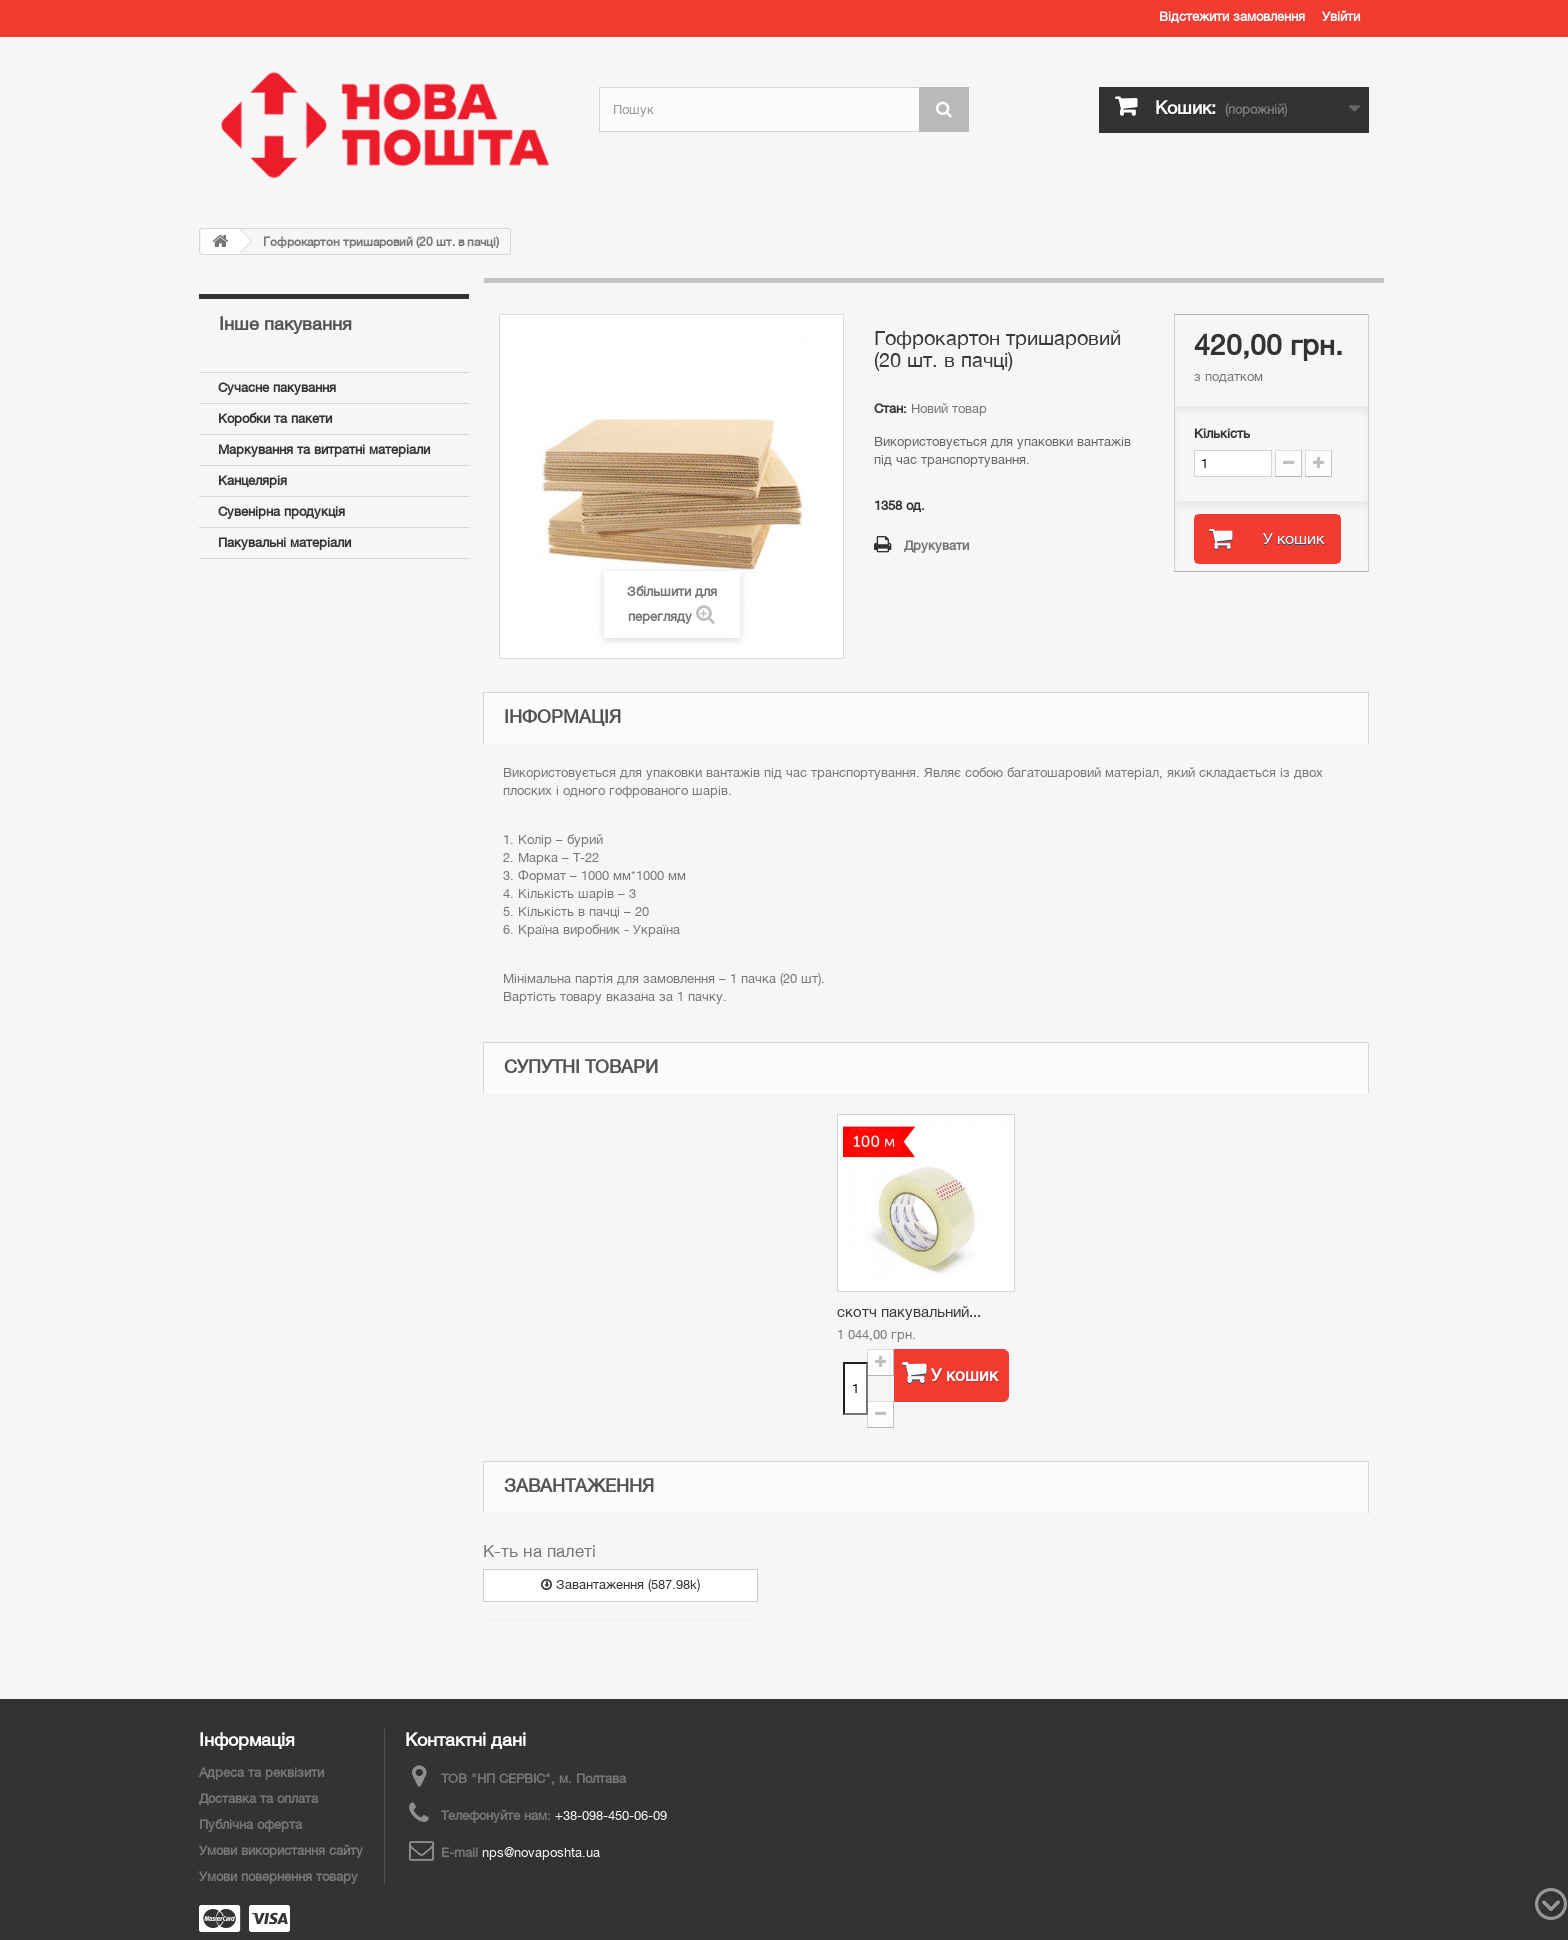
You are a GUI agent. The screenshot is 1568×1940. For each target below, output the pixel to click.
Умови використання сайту (281, 1850)
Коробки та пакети (275, 418)
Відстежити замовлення (1232, 16)
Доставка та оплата (258, 1798)
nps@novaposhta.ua (541, 1852)
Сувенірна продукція (281, 511)
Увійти (1341, 16)
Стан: (890, 408)
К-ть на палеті (539, 1551)
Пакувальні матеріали (284, 542)
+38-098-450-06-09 (611, 1815)
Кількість (1222, 433)
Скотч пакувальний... (909, 1311)
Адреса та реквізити (261, 1772)
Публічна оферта (250, 1824)
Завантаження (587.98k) (620, 1584)
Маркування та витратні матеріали (324, 449)
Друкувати (936, 545)
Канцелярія (252, 480)
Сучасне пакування (277, 387)
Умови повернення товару (278, 1876)
